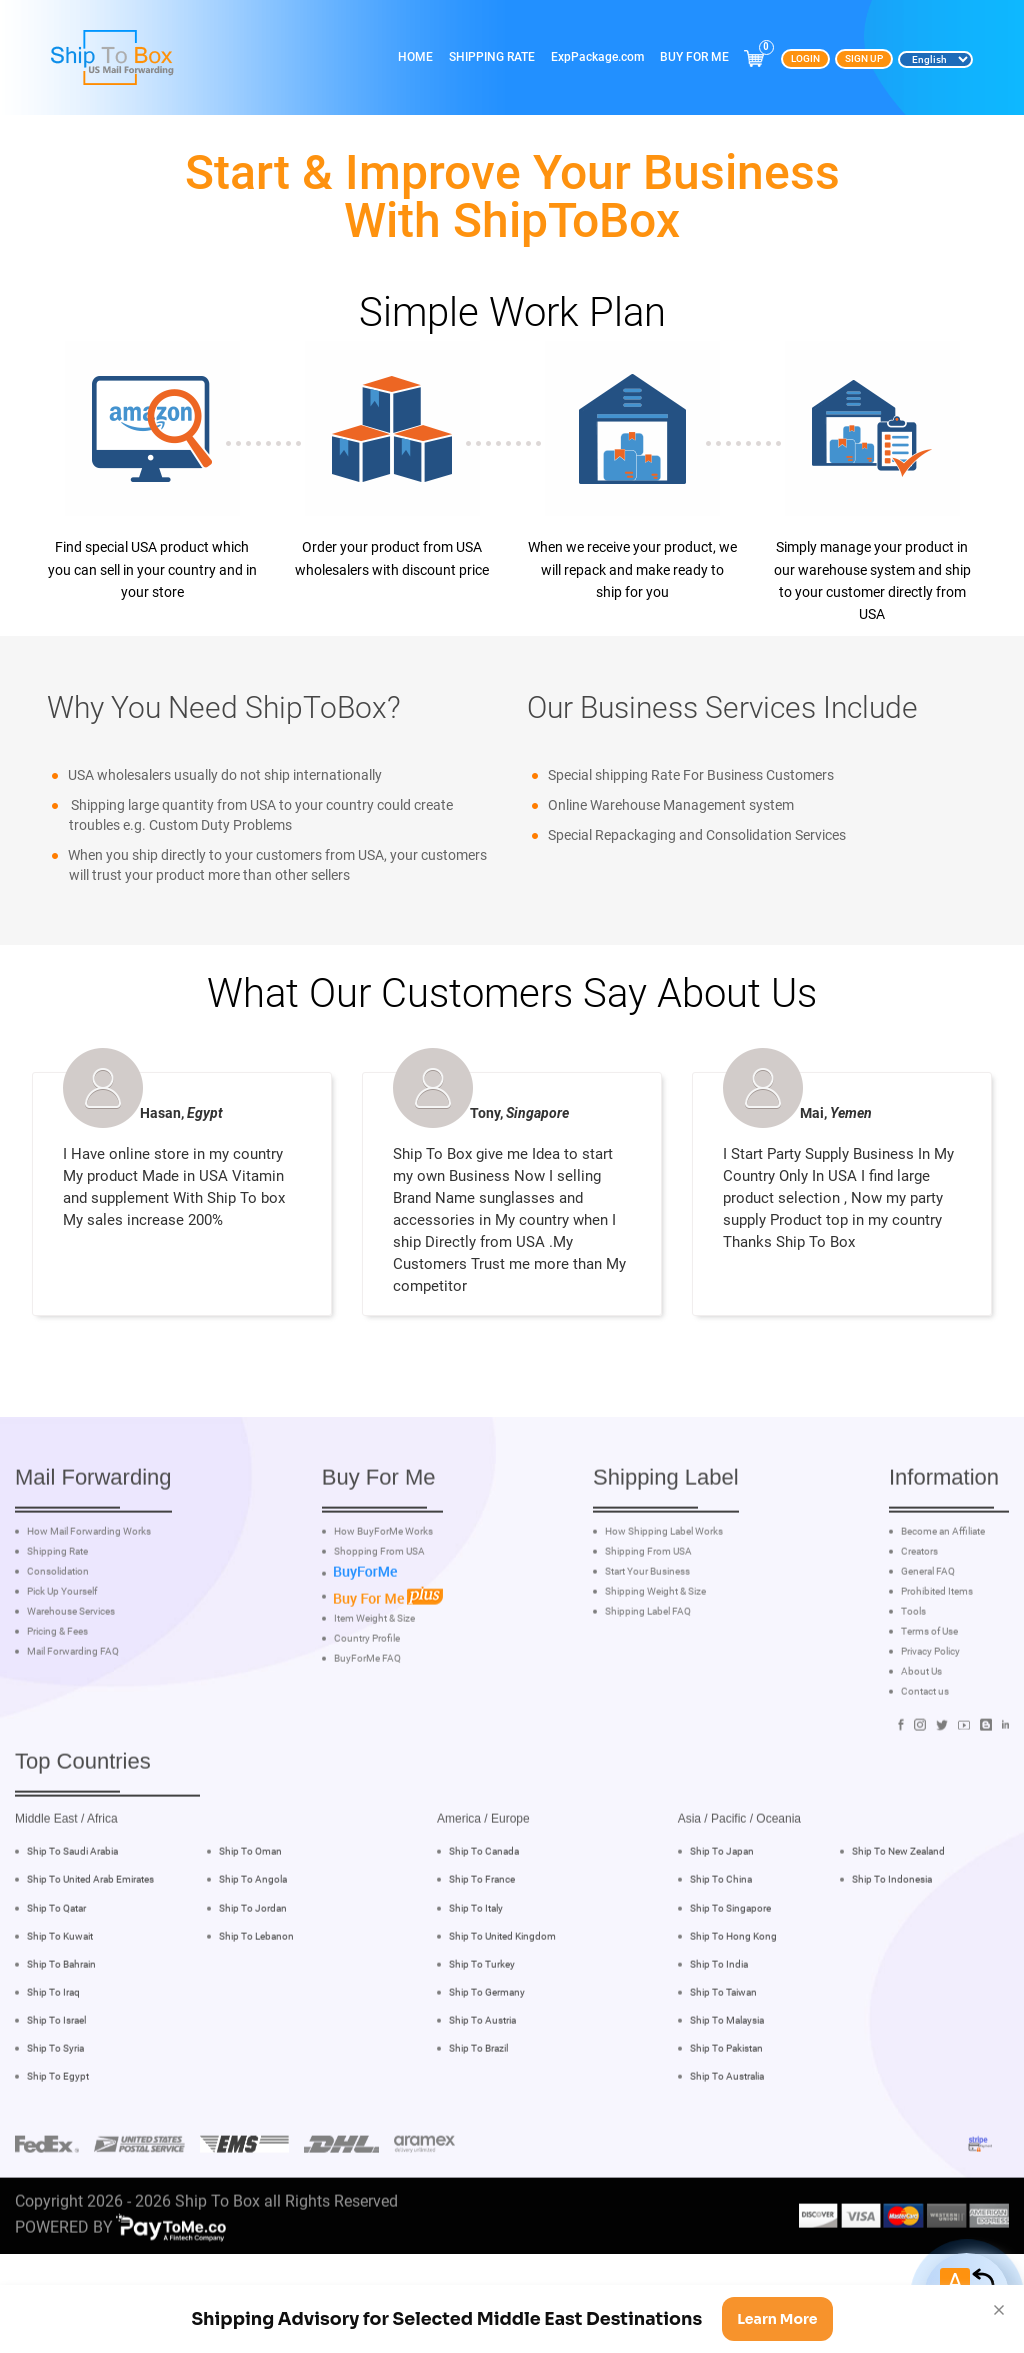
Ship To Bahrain (61, 2036)
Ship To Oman (250, 1924)
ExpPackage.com (597, 57)
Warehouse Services (71, 1685)
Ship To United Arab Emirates (90, 1952)
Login (805, 58)
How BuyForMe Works (383, 1605)
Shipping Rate (492, 57)
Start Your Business (647, 1645)
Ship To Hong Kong (733, 2008)
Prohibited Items (937, 1665)
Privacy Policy (930, 1725)
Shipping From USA (648, 1625)
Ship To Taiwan (723, 2064)
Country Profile (367, 1711)
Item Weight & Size (374, 1691)
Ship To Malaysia (727, 2092)
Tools (913, 1685)
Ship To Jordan (253, 1980)
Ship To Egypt (58, 2149)
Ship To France (482, 1952)
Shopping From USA (379, 1625)
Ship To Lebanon (256, 2008)
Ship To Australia (727, 2149)
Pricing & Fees (57, 1705)
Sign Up (864, 58)
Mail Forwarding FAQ (73, 1725)
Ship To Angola (253, 1952)
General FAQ (928, 1645)
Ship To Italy (476, 1980)
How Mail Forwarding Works (89, 1605)
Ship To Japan (722, 1924)
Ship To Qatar (56, 1980)
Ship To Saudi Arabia (72, 1924)
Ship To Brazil (478, 2120)
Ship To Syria (55, 2120)
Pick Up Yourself (62, 1665)
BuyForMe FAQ (367, 1731)
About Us (921, 1745)
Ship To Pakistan (726, 2120)
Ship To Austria (482, 2092)
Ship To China (721, 1952)
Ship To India (719, 2036)
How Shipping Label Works (664, 1605)
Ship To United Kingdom (502, 2008)
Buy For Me (694, 57)
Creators (919, 1625)
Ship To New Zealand (898, 1924)
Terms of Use (929, 1705)
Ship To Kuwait (60, 2008)
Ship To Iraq (53, 2064)
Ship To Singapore (730, 1980)
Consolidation (58, 1645)
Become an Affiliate (943, 1605)
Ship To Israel (56, 2092)
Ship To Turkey (482, 2036)
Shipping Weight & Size (655, 1665)
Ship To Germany (487, 2064)
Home (415, 57)
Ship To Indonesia (892, 1952)
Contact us (925, 1765)
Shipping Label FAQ (648, 1685)
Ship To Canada (484, 1924)
